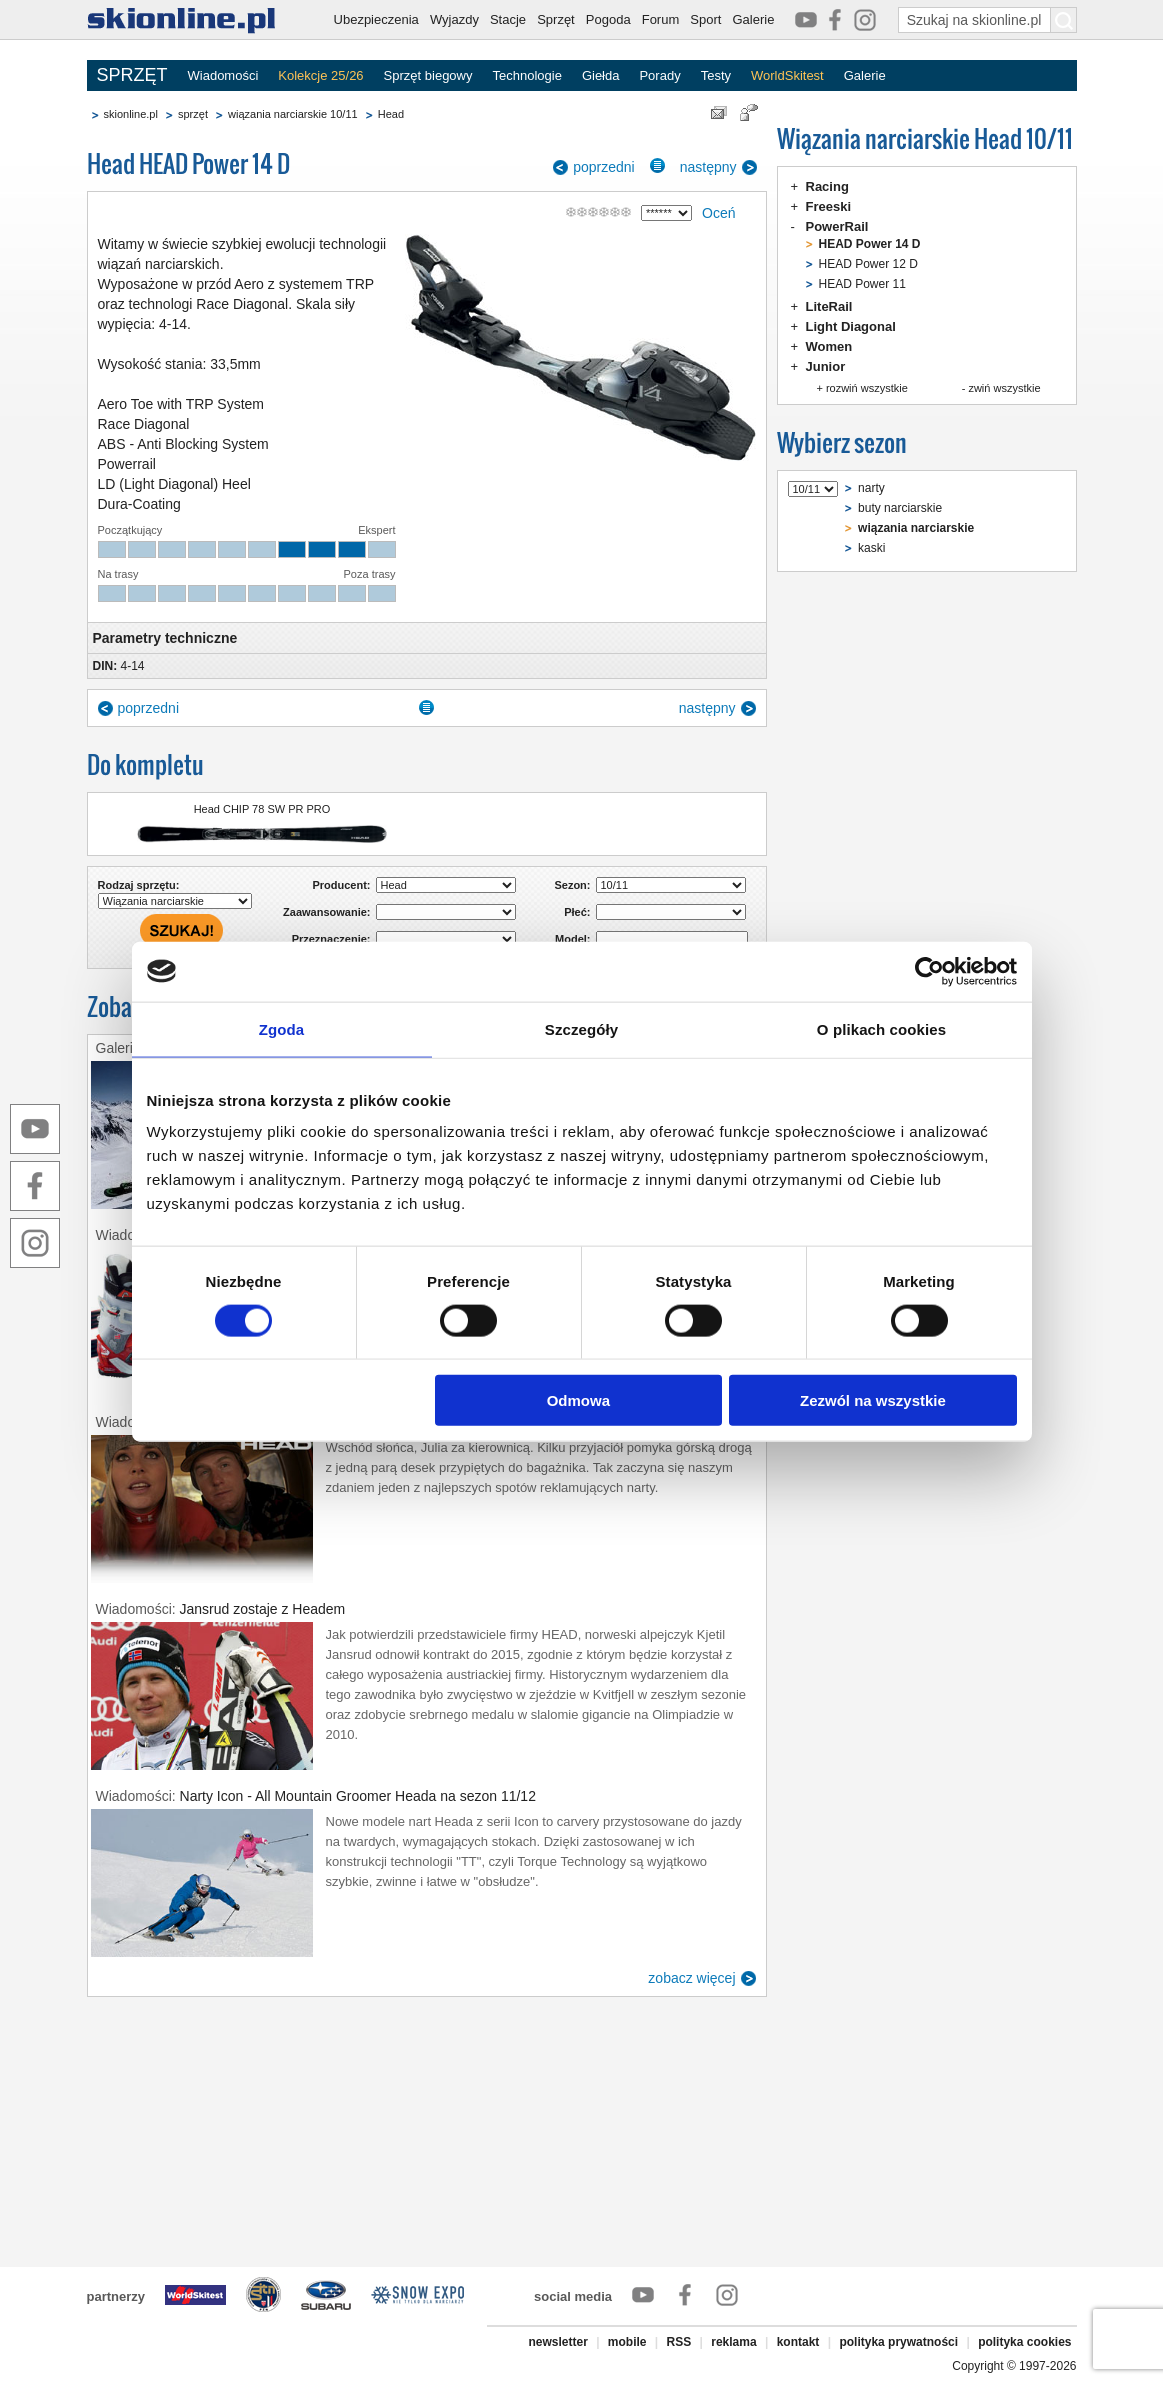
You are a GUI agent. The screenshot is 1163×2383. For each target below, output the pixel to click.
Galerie (753, 19)
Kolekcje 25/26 (320, 75)
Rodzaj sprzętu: (139, 885)
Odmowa (578, 1400)
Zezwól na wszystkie (873, 1400)
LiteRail (829, 306)
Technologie (526, 75)
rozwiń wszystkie (867, 388)
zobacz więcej (691, 1978)
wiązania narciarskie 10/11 (293, 114)
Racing (827, 186)
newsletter (557, 2342)
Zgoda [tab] (282, 1028)
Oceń (718, 213)
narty (871, 488)
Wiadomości (223, 75)
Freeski (829, 206)
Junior (826, 366)
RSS (679, 2342)
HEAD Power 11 (862, 284)
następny (708, 167)
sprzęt (193, 114)
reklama (733, 2342)
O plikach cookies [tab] (881, 1028)
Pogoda (608, 19)
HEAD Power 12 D (868, 264)
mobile (627, 2342)
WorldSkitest (787, 75)
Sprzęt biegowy (428, 75)
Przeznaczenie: (331, 939)
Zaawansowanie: (326, 912)
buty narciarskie (900, 508)
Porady (659, 75)
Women (829, 346)
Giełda (601, 75)
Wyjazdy (454, 19)
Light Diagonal (851, 326)
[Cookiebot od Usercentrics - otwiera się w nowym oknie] (929, 971)
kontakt (798, 2342)
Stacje (508, 19)
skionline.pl (131, 114)
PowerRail (837, 226)
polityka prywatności (898, 2342)
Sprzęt (556, 19)
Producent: (341, 885)
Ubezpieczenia (376, 19)
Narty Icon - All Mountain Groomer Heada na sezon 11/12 (358, 1796)
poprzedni (604, 167)
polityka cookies (1024, 2342)
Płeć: (577, 912)
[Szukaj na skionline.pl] (1064, 20)
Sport (705, 19)
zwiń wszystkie (1004, 388)
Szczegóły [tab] (581, 1028)
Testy (716, 75)
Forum (661, 19)
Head (391, 114)
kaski (871, 548)
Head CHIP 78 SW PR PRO (262, 809)
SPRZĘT (132, 75)
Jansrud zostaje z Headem (263, 1609)
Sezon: (572, 885)
